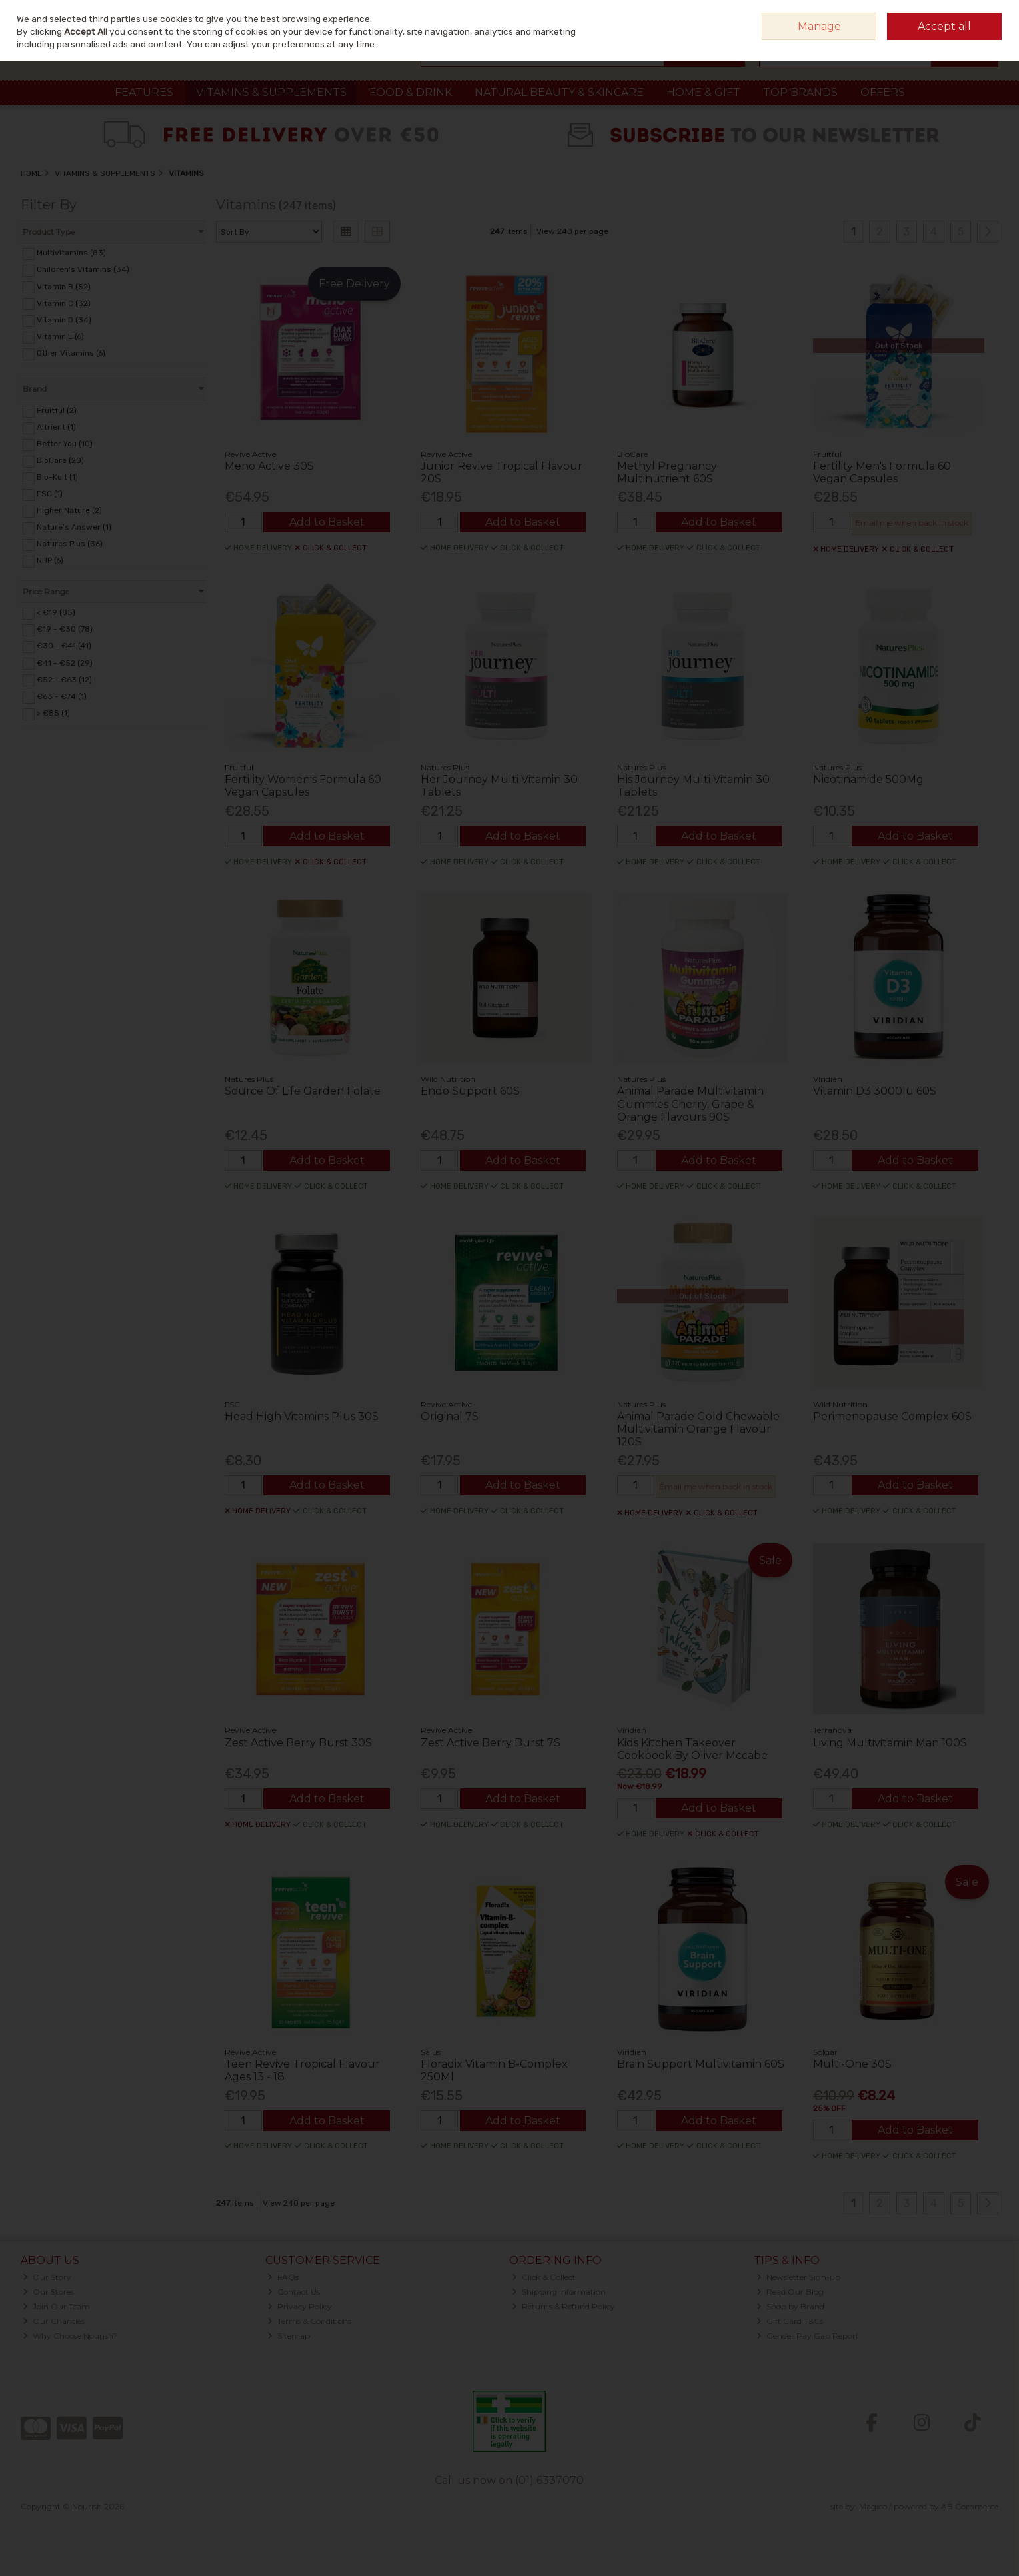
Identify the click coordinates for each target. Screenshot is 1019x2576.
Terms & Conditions (309, 2321)
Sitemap (288, 2336)
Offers (882, 92)
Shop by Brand (790, 2306)
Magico (873, 2506)
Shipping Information (559, 2292)
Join (990, 16)
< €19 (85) (56, 612)
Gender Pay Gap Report (807, 2336)
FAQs (283, 2277)
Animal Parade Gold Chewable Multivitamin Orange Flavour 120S (698, 1429)
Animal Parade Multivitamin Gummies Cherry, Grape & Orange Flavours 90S (690, 1104)
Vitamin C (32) (64, 302)
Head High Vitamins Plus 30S (302, 1416)
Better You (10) (65, 443)
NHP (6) (50, 560)
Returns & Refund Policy (563, 2306)
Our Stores (48, 2292)
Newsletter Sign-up (798, 2277)
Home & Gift (703, 92)
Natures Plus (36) (70, 543)
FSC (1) (50, 493)
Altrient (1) (56, 427)
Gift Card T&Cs (789, 2321)
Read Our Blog (790, 2292)
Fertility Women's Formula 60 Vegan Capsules (303, 785)
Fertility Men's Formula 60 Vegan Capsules (882, 472)
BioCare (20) (60, 460)
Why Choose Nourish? (70, 2336)
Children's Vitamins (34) (83, 269)
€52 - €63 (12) (64, 679)
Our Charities (54, 2321)
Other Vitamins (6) (71, 353)
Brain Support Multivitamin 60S (700, 2064)
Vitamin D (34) (64, 319)
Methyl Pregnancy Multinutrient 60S (667, 472)
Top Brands (800, 92)
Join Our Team (56, 2306)
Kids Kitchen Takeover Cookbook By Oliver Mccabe (692, 1749)
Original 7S (450, 1416)
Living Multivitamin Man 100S (890, 1742)
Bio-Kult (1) (57, 477)
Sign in (959, 16)
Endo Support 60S (470, 1091)
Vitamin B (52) (64, 286)
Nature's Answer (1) (74, 527)
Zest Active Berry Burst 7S (490, 1742)
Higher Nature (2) (69, 510)
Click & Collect (544, 2277)
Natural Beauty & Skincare (559, 92)
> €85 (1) (53, 713)
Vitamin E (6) (60, 336)
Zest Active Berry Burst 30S (298, 1742)
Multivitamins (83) (71, 252)
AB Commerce (969, 2506)
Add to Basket (327, 522)
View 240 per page (572, 231)
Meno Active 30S (269, 466)
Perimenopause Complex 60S (892, 1416)
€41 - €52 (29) (65, 662)
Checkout (964, 53)
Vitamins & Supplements (271, 92)
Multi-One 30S (852, 2064)
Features (144, 92)
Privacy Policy (299, 2306)
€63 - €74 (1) (62, 696)
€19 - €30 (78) (65, 629)
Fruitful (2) (57, 410)
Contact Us (293, 2292)
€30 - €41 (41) (64, 645)
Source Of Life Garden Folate (303, 1091)
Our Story (47, 2277)
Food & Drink (410, 92)
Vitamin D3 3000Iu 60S (874, 1091)
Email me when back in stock (911, 523)
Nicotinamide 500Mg (868, 779)
